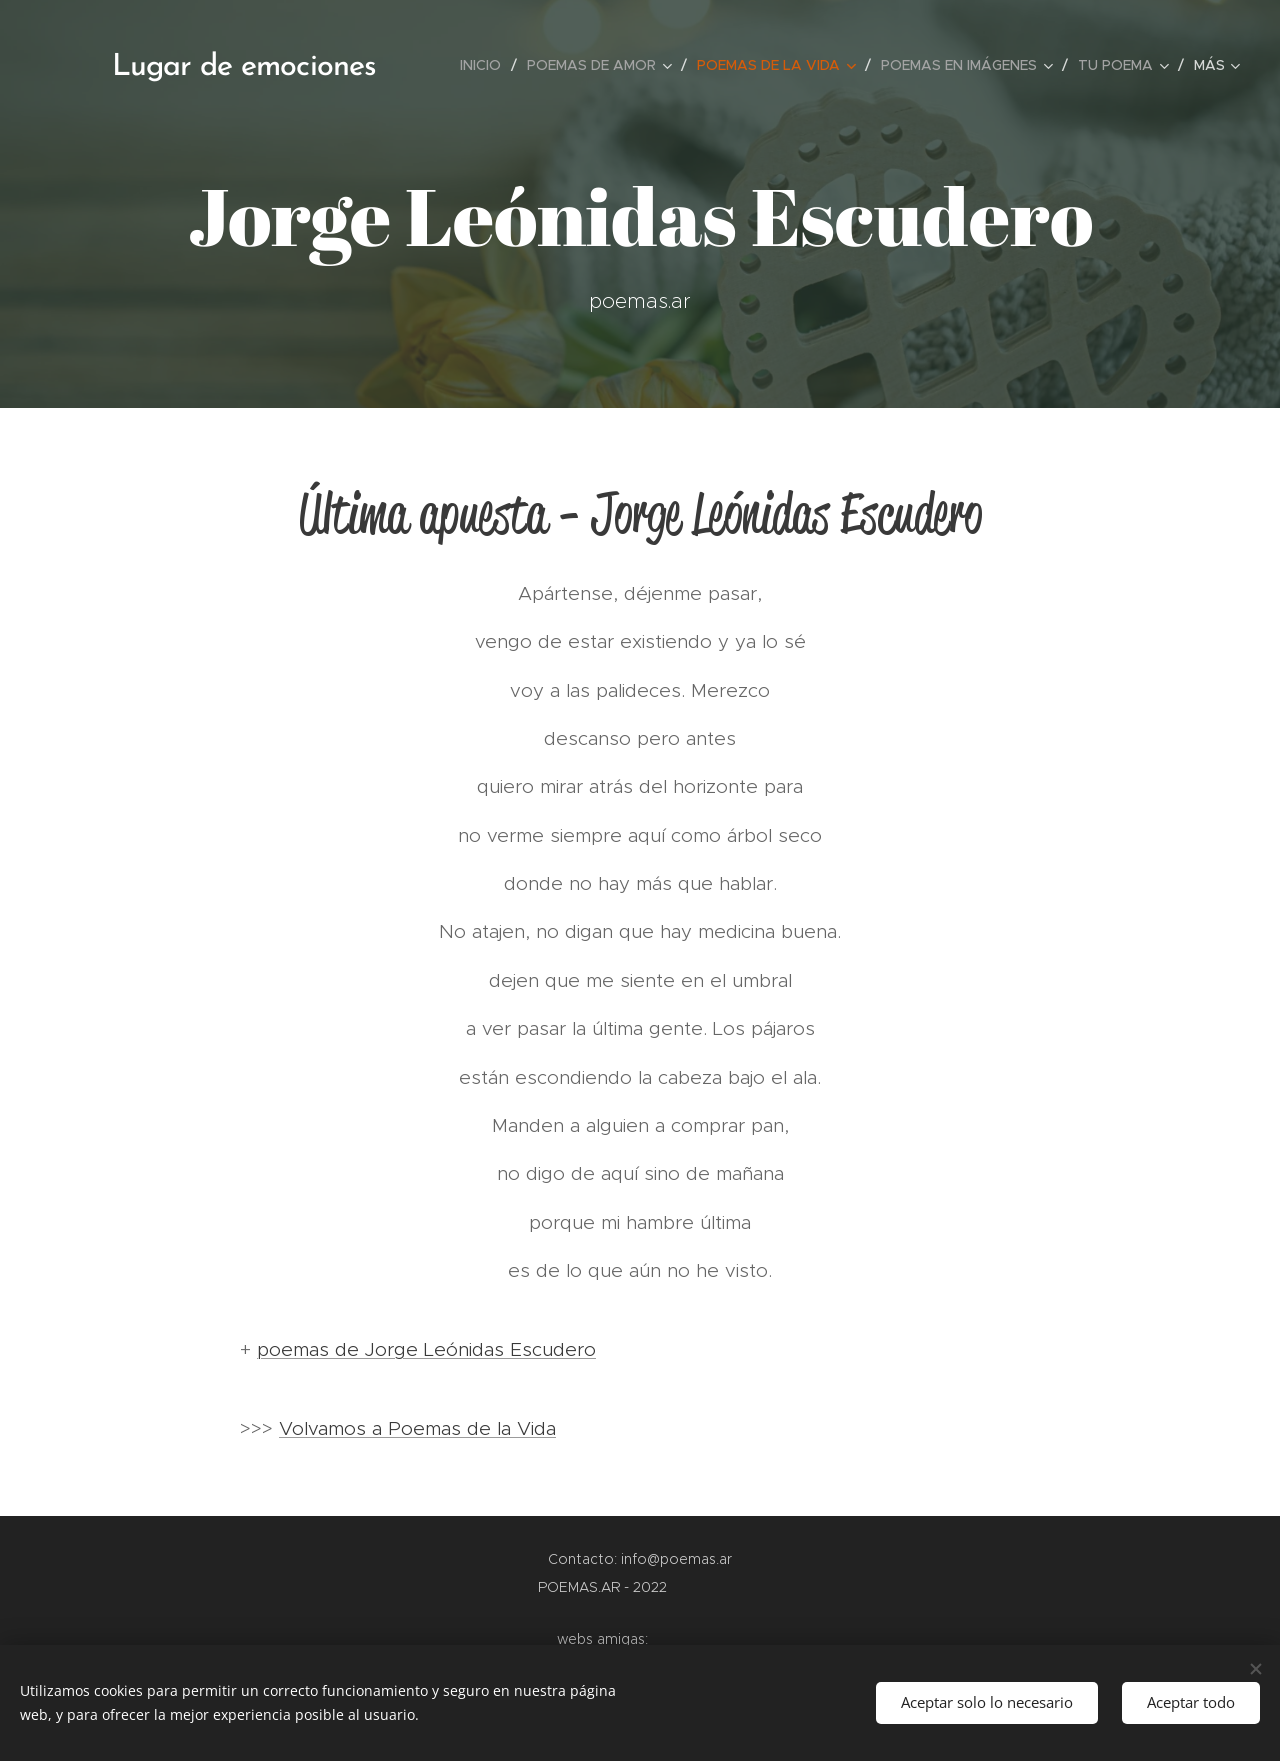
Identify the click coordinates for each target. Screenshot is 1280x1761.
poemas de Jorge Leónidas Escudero (426, 1349)
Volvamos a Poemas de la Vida (417, 1428)
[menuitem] (486, 65)
